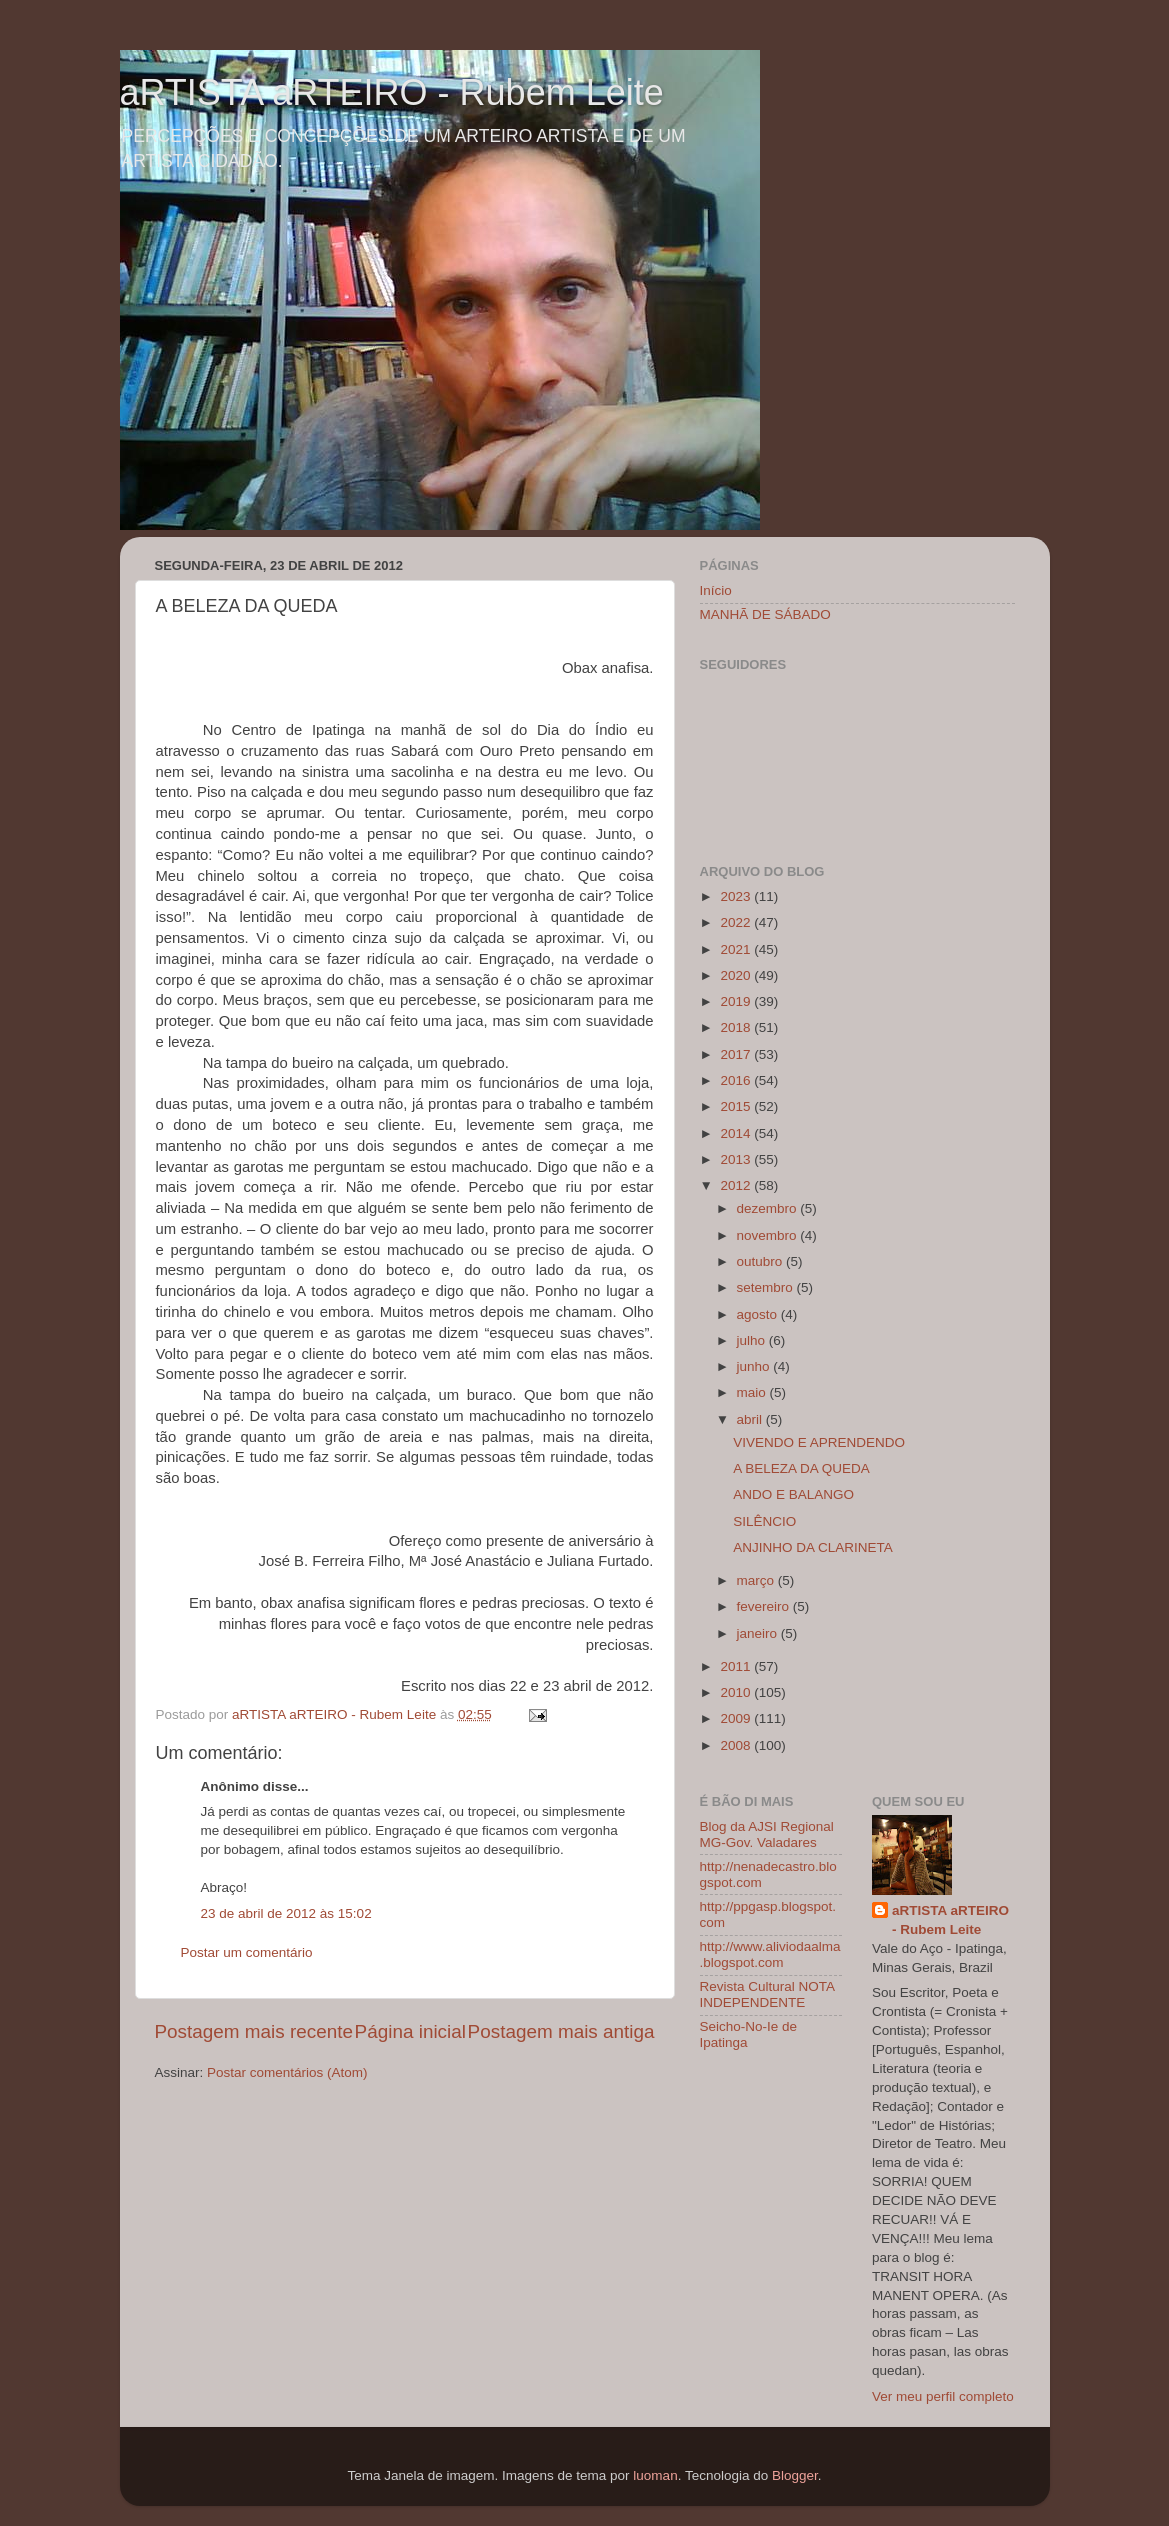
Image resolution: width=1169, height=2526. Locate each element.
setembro (767, 1287)
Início (716, 590)
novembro (769, 1235)
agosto (759, 1314)
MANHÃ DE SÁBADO (765, 614)
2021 (737, 949)
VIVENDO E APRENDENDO (819, 1442)
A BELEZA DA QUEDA (801, 1468)
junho (755, 1366)
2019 (737, 1001)
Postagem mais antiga (561, 2031)
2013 (737, 1159)
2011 (737, 1666)
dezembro (769, 1208)
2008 (737, 1745)
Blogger (795, 2475)
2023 (737, 896)
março (757, 1580)
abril (751, 1419)
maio (753, 1392)
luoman (655, 2475)
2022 (737, 922)
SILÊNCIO (764, 1521)
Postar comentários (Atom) (287, 2072)
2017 (737, 1054)
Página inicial (410, 2031)
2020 (737, 975)
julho (753, 1340)
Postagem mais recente (254, 2031)
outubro (762, 1261)
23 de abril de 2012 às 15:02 (286, 1913)
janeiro (759, 1633)
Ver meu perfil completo (943, 2396)
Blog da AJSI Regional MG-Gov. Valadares (767, 1834)
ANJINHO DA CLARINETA (813, 1547)
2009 (737, 1718)
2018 (737, 1027)
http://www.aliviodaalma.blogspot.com (770, 1954)
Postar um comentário (247, 1952)
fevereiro (765, 1606)
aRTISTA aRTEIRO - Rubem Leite (392, 92)
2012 (737, 1185)
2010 (737, 1692)
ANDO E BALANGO (793, 1494)
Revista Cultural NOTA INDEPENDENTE (767, 1994)
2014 (737, 1133)
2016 (737, 1080)
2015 (737, 1106)
